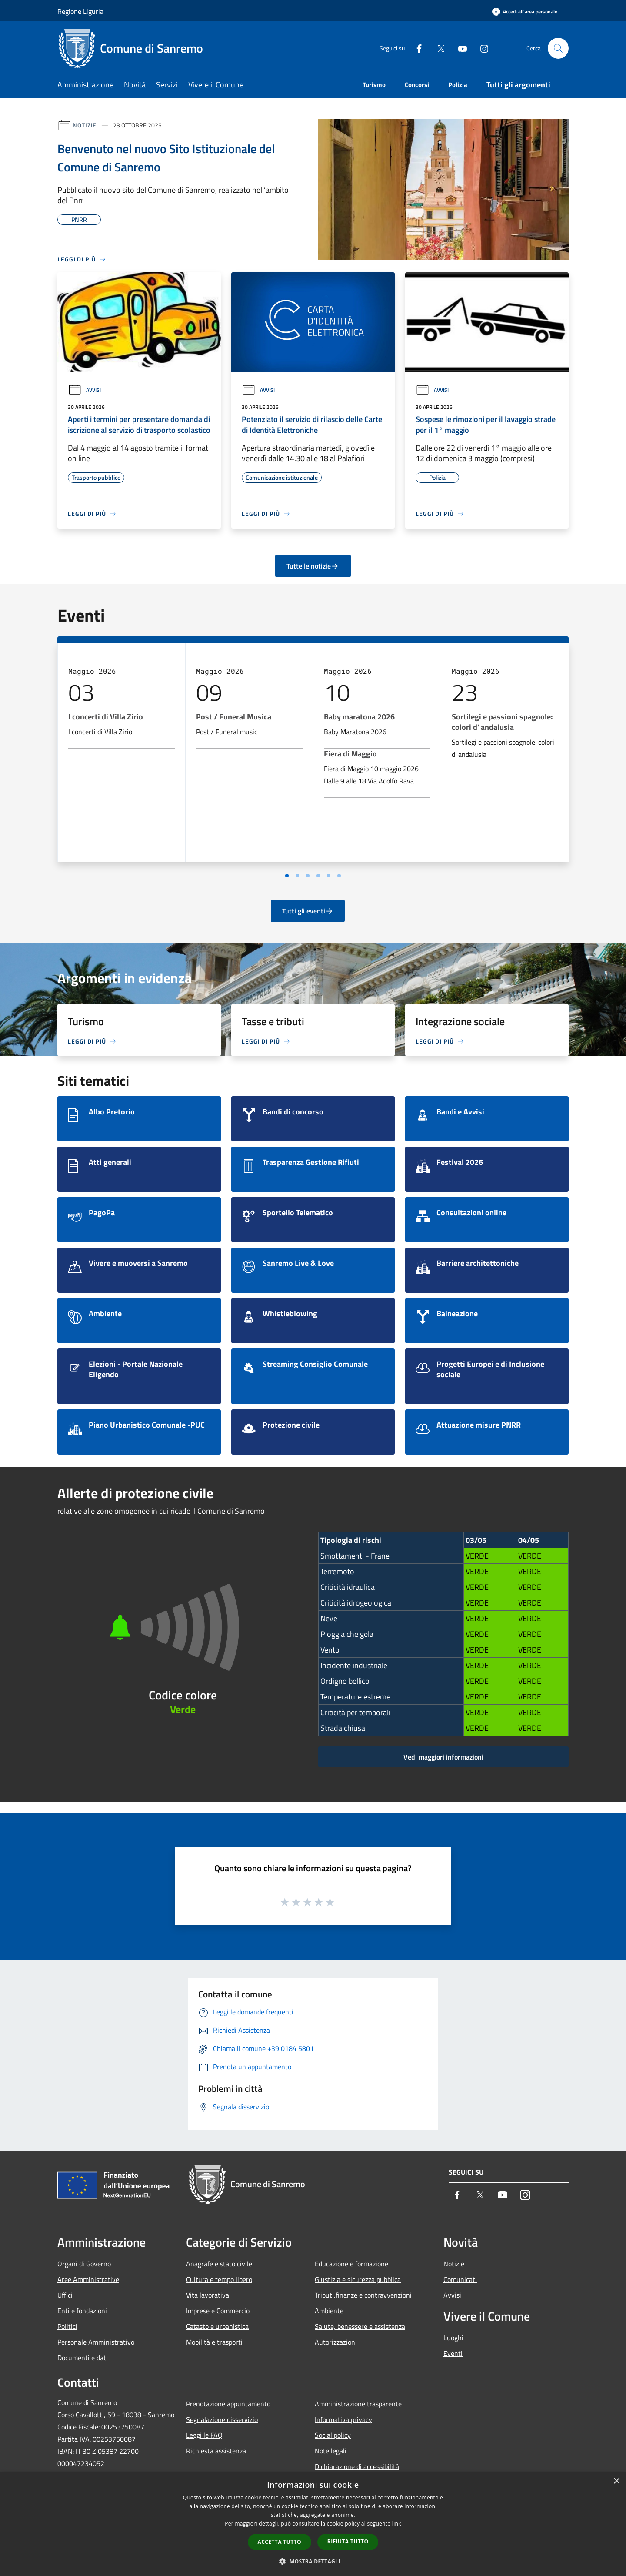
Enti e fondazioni (82, 2310)
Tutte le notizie (312, 566)
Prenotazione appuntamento (228, 2404)
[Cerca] (558, 48)
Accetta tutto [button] (279, 2542)
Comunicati (460, 2279)
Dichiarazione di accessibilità (357, 2466)
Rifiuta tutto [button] (348, 2541)
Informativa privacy (343, 2419)
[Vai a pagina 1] (287, 875)
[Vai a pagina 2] (297, 875)
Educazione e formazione (351, 2263)
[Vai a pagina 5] (328, 875)
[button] (313, 2561)
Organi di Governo (84, 2263)
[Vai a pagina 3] (308, 875)
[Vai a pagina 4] (318, 875)
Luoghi (453, 2337)
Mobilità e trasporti (214, 2342)
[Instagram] (480, 48)
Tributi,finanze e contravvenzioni (363, 2295)
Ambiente (329, 2310)
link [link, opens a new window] (396, 2523)
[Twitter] (437, 48)
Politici (67, 2326)
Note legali (330, 2451)
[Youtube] (459, 48)
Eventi (453, 2353)
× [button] (616, 2481)
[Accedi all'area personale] (525, 11)
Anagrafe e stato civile (219, 2263)
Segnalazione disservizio (222, 2419)
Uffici (65, 2295)
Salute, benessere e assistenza (360, 2326)
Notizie (85, 125)
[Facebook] (415, 48)
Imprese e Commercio (218, 2310)
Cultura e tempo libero (219, 2279)
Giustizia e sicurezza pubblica (358, 2279)
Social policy (333, 2435)
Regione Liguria (80, 11)
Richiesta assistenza (216, 2451)
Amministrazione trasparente (358, 2404)
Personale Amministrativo (95, 2342)
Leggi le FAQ (204, 2435)
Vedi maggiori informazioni (443, 1757)
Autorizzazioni (336, 2342)
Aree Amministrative (88, 2279)
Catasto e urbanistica (217, 2326)
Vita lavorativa (207, 2295)
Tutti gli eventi (307, 911)
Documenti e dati (82, 2357)
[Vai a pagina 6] (339, 875)
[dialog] (313, 2524)
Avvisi (84, 390)
